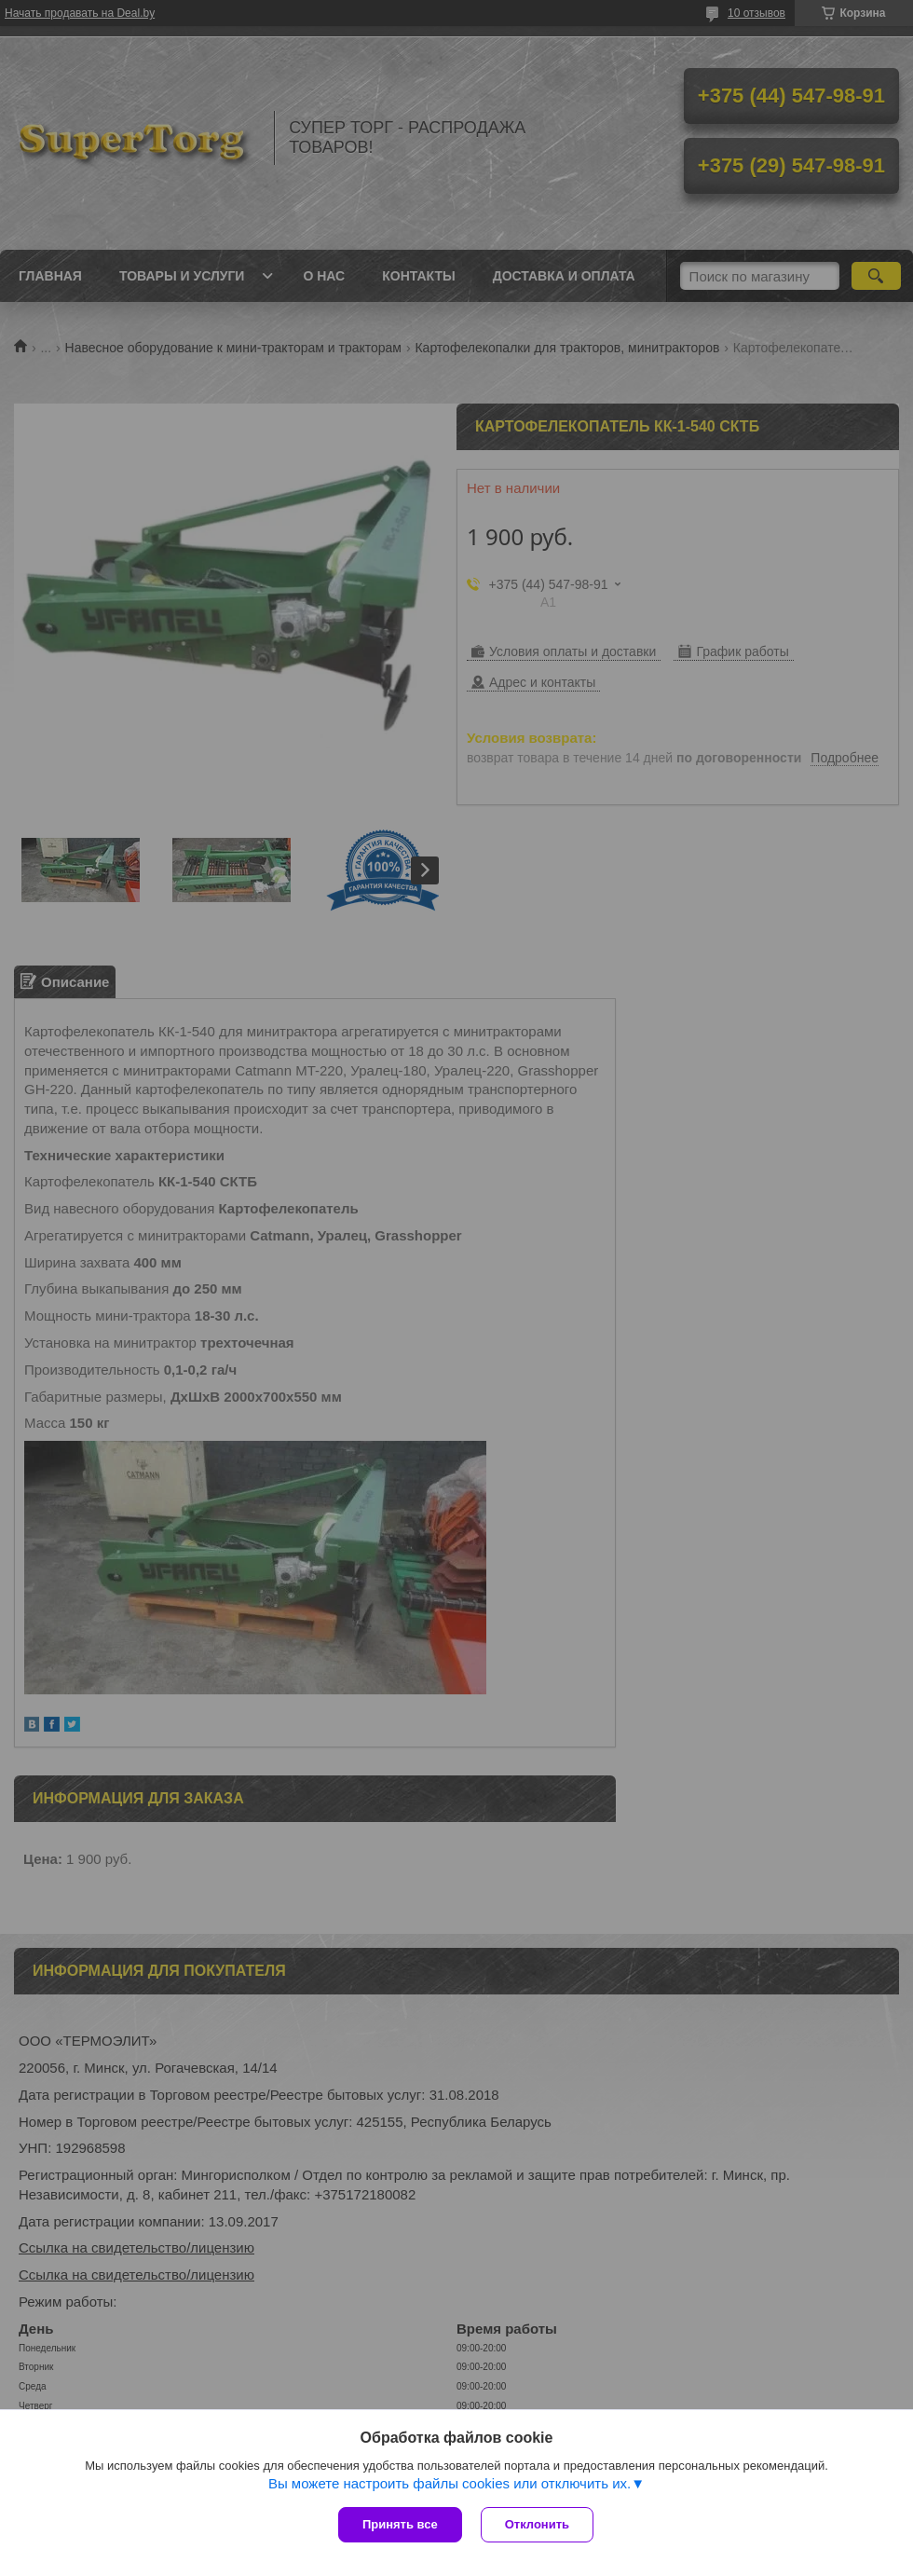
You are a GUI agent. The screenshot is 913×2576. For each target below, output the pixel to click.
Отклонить (537, 2524)
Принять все (400, 2524)
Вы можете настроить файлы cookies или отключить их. (449, 2483)
